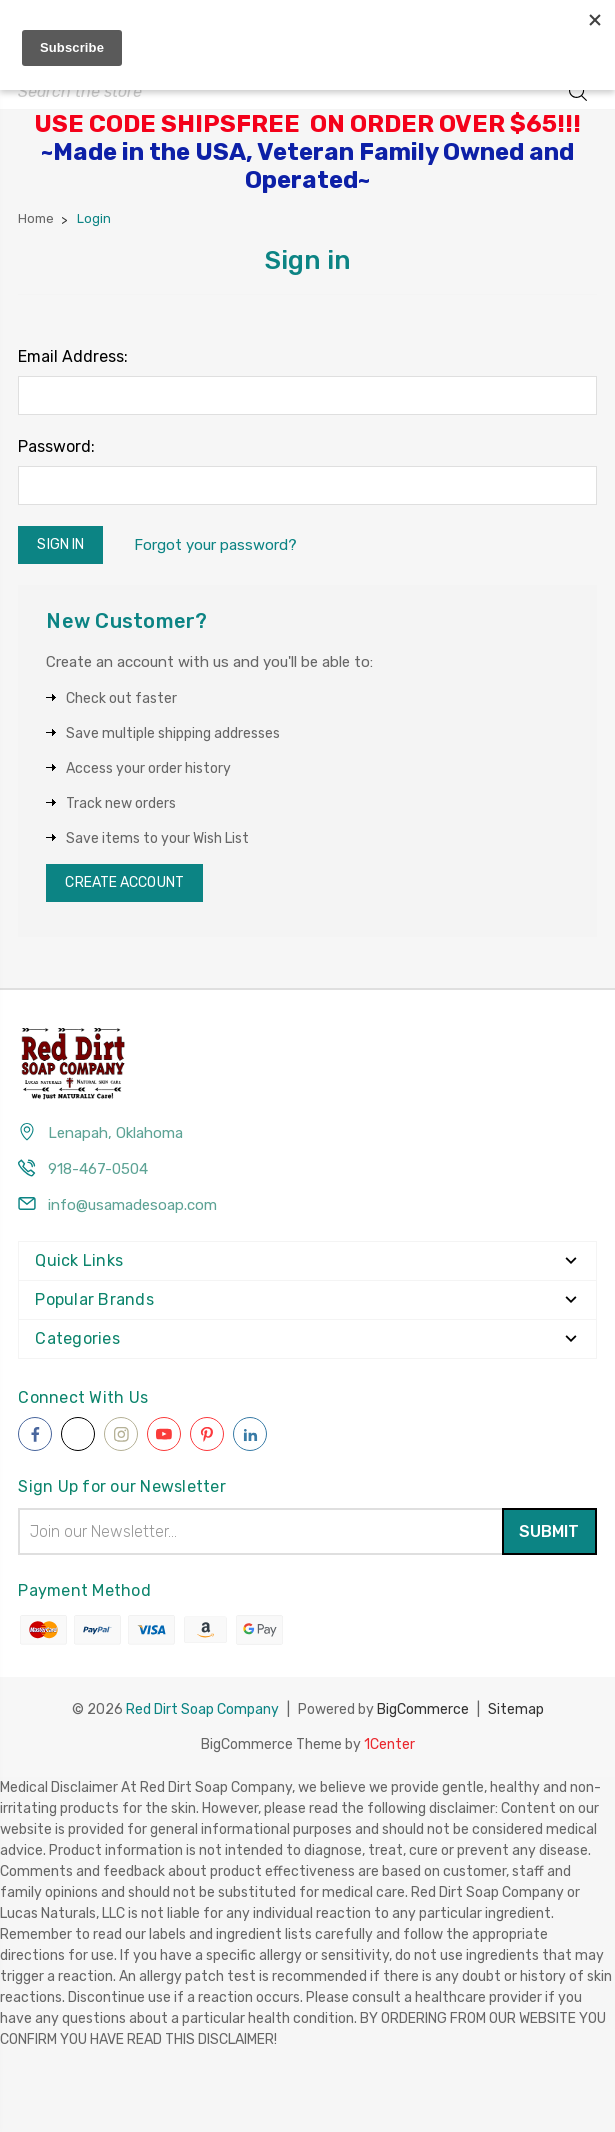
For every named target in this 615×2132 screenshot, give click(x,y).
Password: (56, 446)
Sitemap (516, 1708)
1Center (389, 1742)
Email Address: (73, 356)
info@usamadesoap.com (132, 1205)
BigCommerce (423, 1708)
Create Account (124, 882)
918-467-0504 (98, 1169)
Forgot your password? (215, 545)
